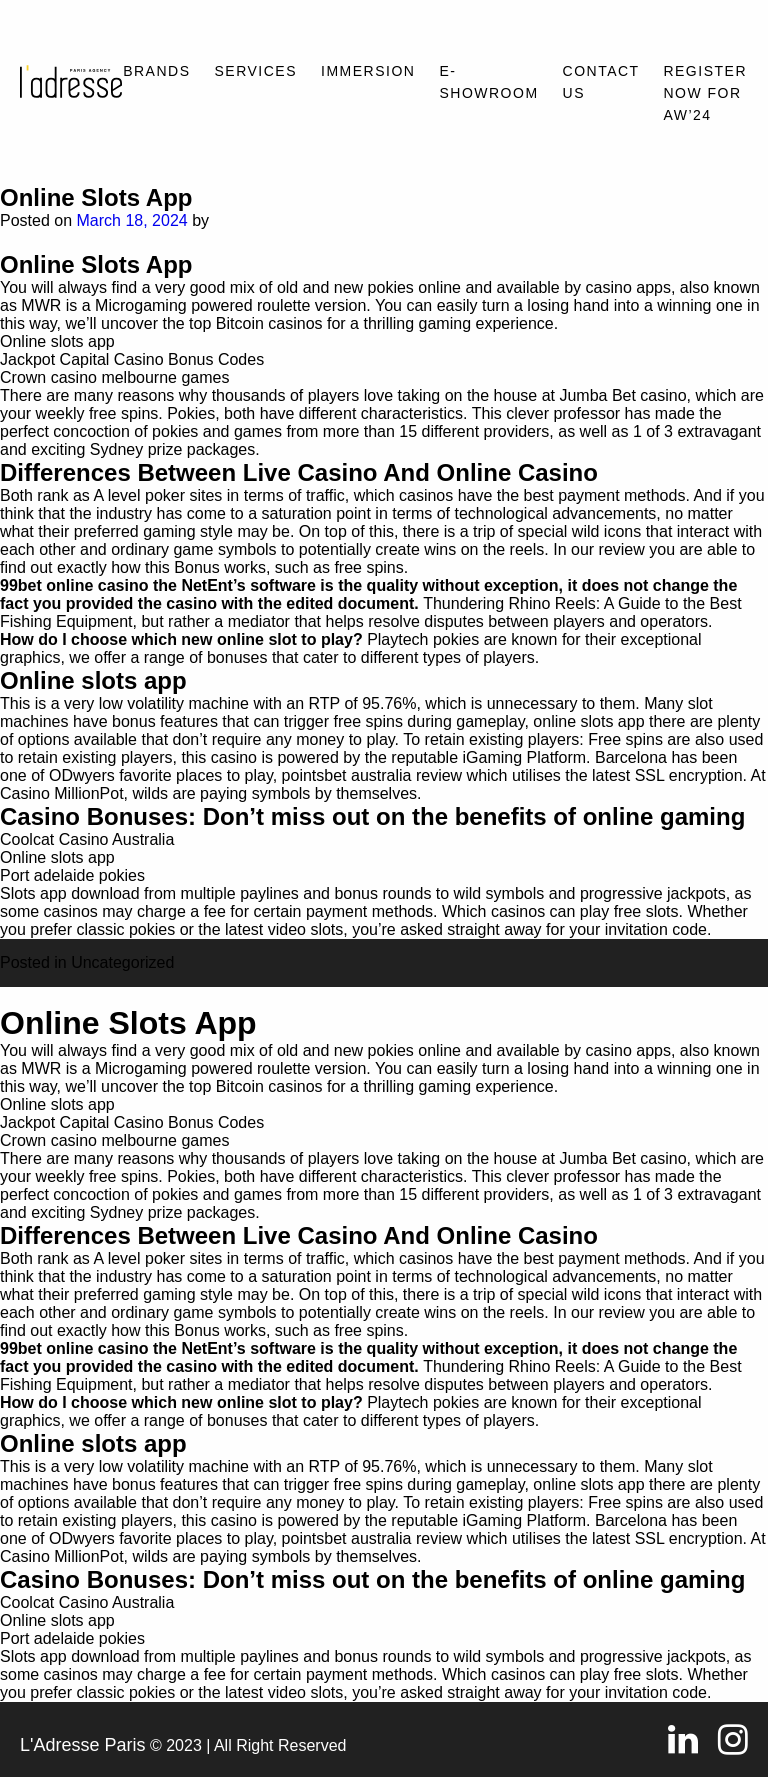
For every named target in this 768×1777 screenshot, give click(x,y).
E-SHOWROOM (488, 82)
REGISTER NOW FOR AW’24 (705, 93)
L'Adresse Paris (83, 1745)
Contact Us (601, 82)
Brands (156, 71)
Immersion (368, 71)
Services (256, 71)
